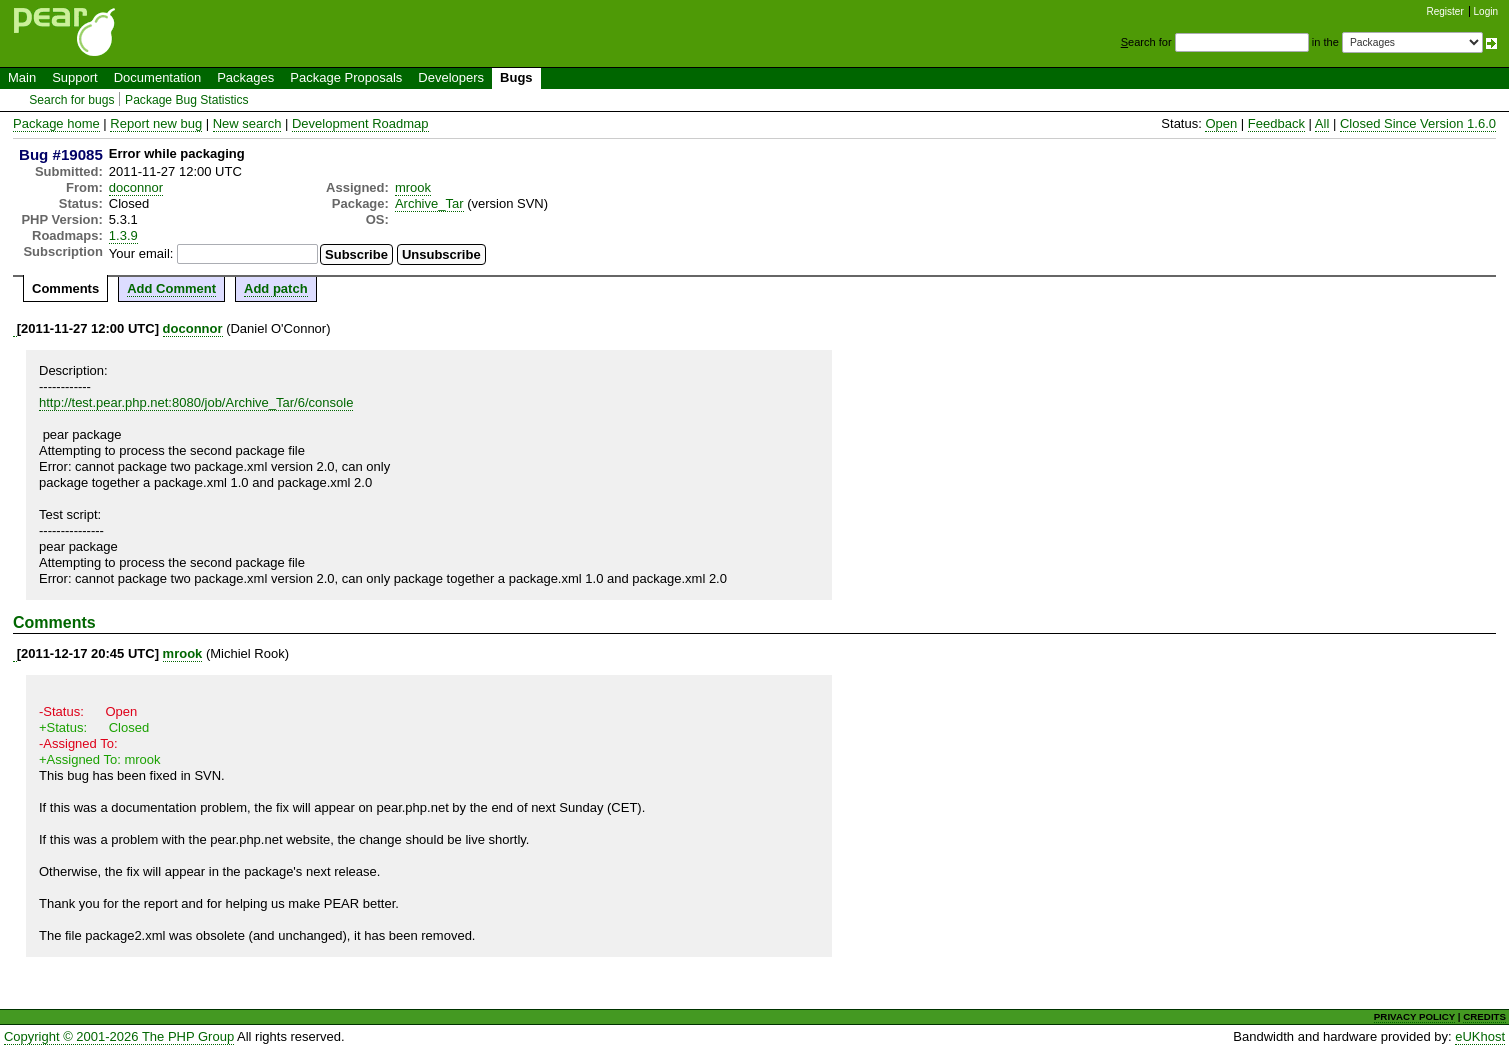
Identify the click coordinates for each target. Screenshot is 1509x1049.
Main (22, 77)
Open (1221, 123)
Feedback (1276, 123)
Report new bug (156, 123)
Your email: (141, 253)
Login (1486, 11)
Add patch (276, 288)
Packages (245, 77)
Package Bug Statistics (187, 100)
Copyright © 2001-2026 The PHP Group (119, 1036)
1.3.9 (123, 235)
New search (247, 123)
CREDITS (1484, 1016)
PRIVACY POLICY (1414, 1016)
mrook (413, 187)
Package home (56, 123)
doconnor (136, 187)
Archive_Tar (429, 203)
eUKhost (1480, 1036)
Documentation (157, 77)
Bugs (516, 77)
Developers (451, 77)
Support (75, 77)
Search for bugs (71, 100)
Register (1445, 11)
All (1322, 123)
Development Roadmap (360, 123)
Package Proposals (346, 77)
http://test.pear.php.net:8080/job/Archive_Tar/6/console (196, 402)
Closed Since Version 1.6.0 (1418, 123)
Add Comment (171, 288)
